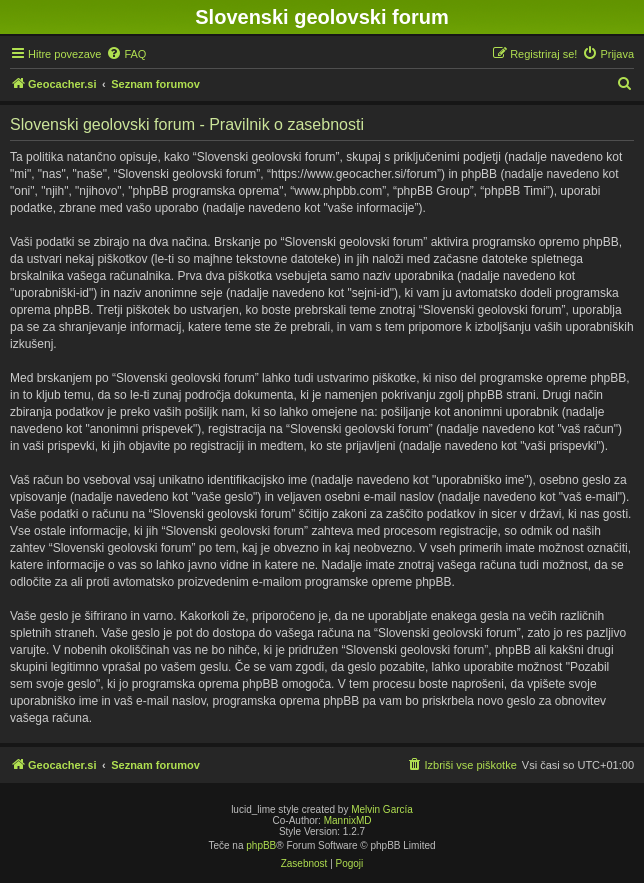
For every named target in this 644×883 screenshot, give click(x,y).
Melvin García (382, 809)
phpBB (261, 845)
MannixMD (348, 820)
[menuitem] (126, 54)
